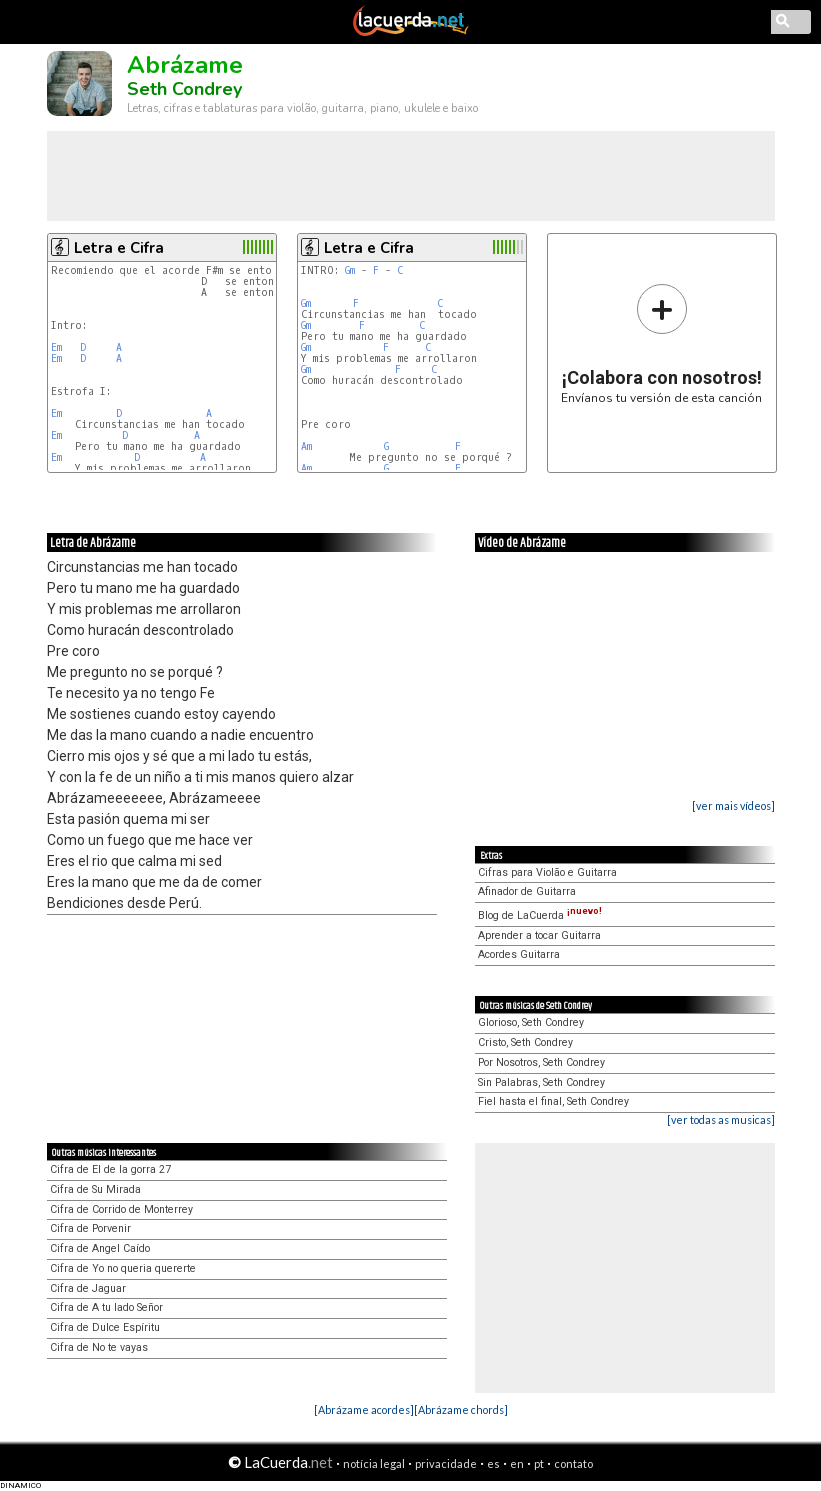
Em (56, 347)
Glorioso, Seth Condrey (531, 1022)
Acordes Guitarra (519, 954)
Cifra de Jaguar (88, 1288)
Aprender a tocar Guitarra (539, 935)
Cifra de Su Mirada (95, 1189)
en (517, 1463)
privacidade (446, 1463)
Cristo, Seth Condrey (525, 1042)
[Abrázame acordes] (364, 1409)
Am (306, 446)
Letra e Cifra (119, 248)
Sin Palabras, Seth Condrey (541, 1082)
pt (539, 1463)
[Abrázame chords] (461, 1409)
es (493, 1463)
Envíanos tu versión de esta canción (661, 343)
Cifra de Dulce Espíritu (105, 1327)
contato (573, 1463)
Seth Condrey (184, 89)
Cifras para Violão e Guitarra (547, 872)
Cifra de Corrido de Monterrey (121, 1209)
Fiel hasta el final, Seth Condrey (553, 1101)
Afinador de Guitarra (527, 891)
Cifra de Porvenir (90, 1228)
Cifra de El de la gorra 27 (110, 1169)
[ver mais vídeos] (733, 805)
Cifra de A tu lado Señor (106, 1307)
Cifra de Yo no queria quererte (123, 1268)
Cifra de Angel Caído (100, 1248)
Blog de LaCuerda (540, 915)
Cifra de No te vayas (99, 1347)
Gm (350, 270)
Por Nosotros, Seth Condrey (541, 1062)
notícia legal (374, 1463)
